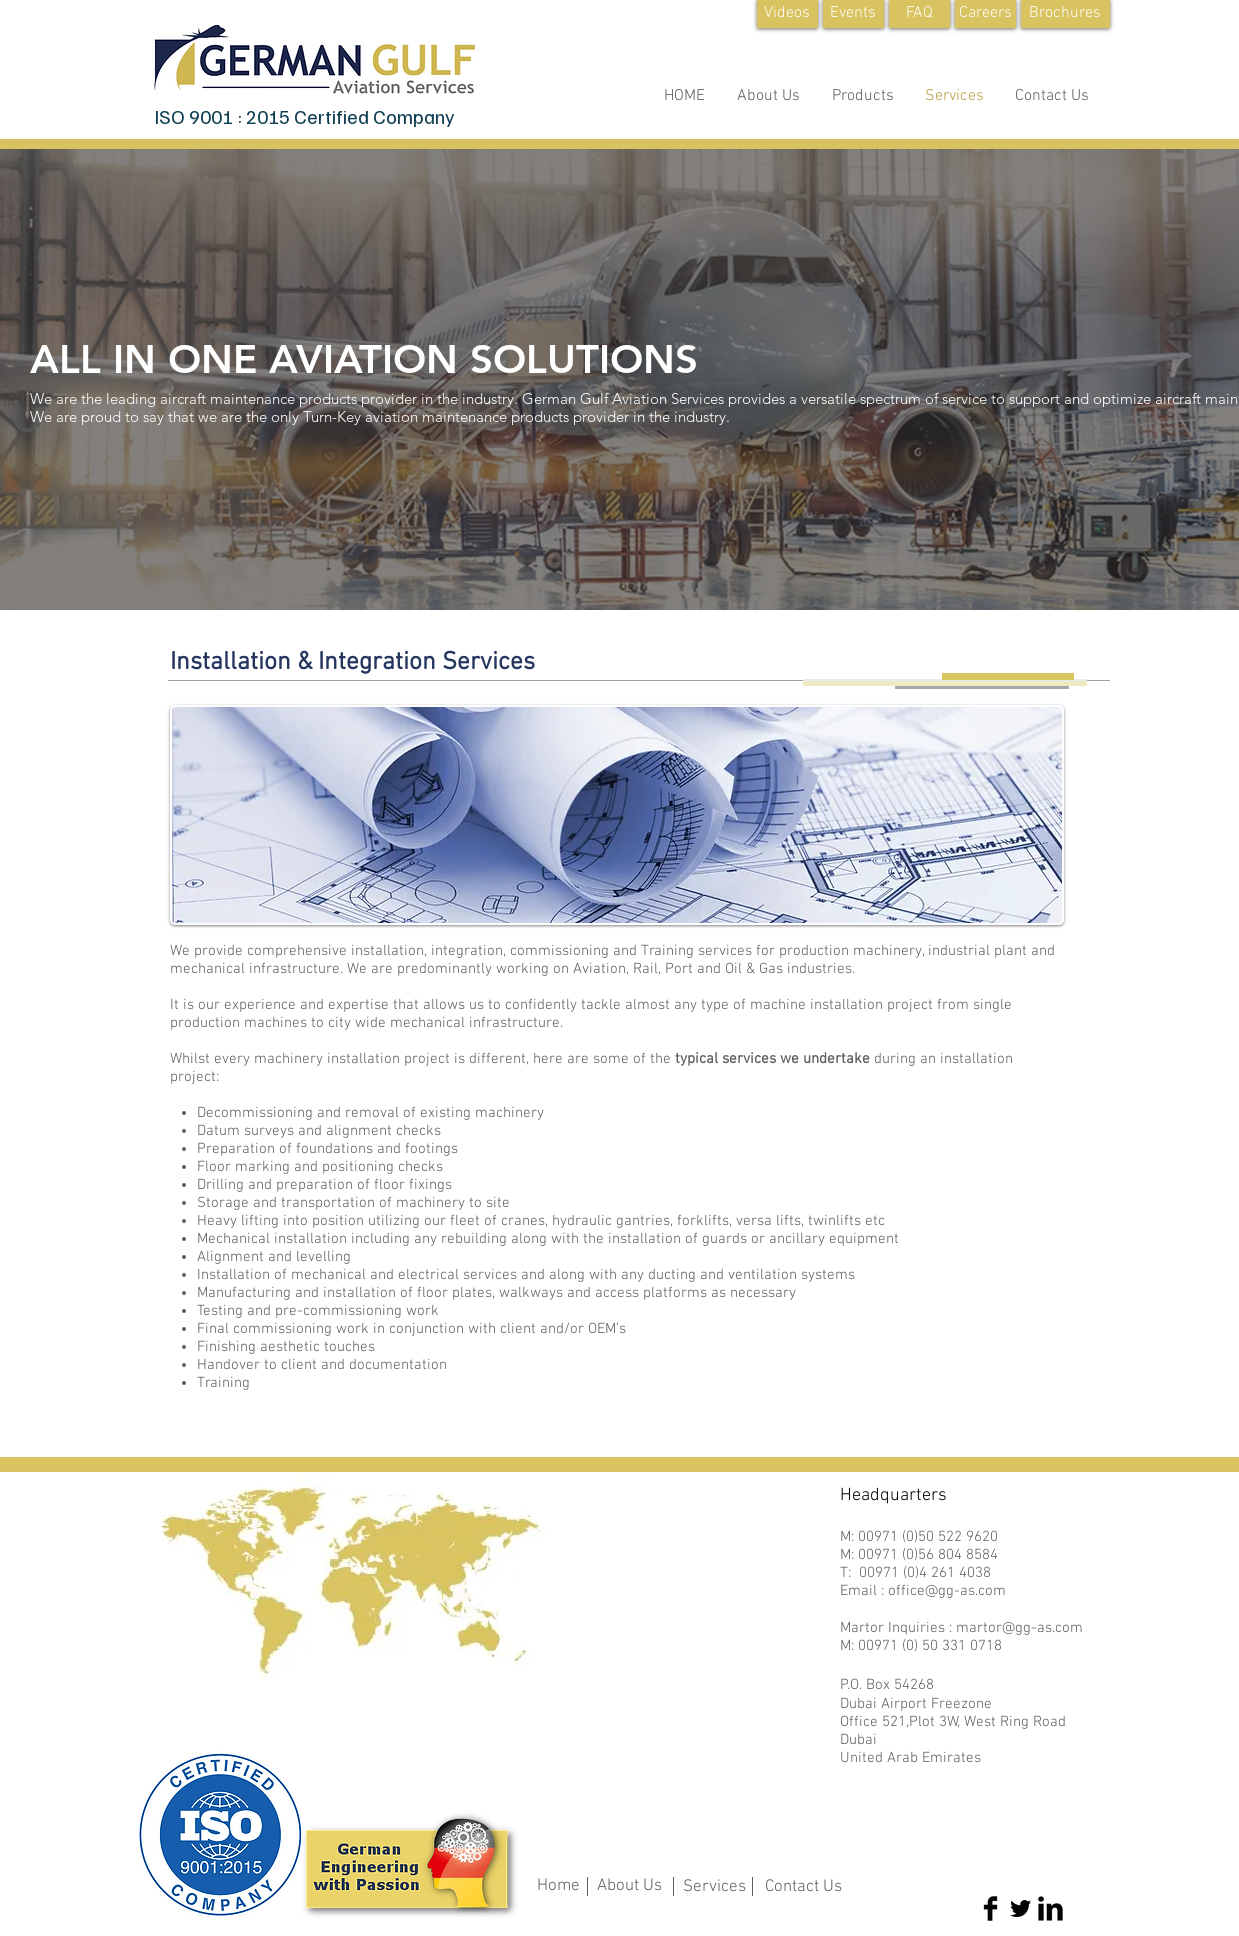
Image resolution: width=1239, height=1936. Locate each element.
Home (558, 1886)
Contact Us (803, 1887)
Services (714, 1887)
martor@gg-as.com (1019, 1628)
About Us (629, 1886)
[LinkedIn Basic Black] (1050, 1908)
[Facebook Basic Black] (990, 1908)
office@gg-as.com (947, 1591)
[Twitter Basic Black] (1020, 1908)
